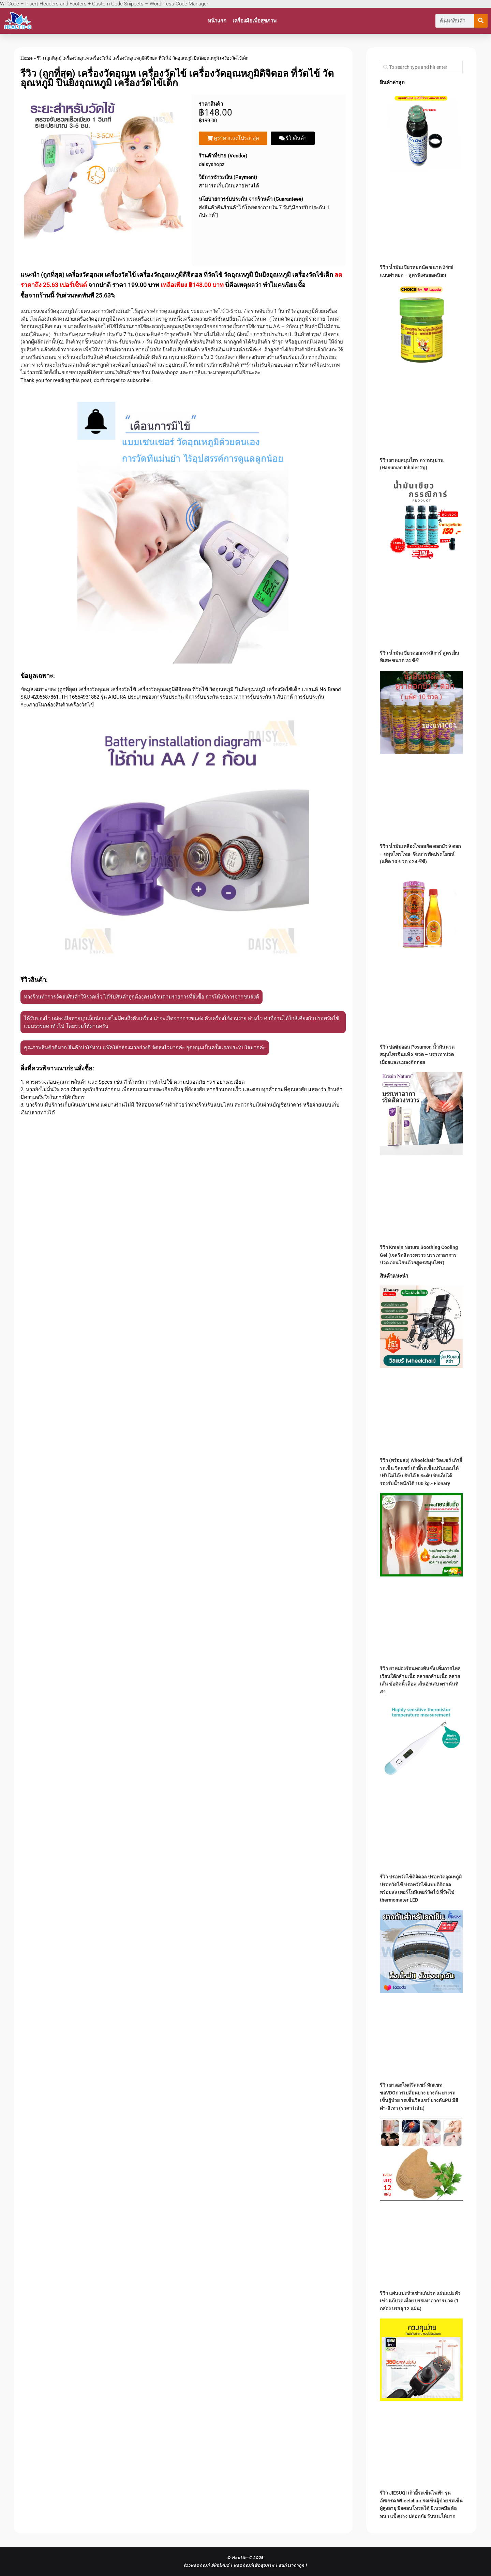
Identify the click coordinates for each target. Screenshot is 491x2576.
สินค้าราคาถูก (291, 2565)
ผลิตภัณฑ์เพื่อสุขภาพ (254, 2565)
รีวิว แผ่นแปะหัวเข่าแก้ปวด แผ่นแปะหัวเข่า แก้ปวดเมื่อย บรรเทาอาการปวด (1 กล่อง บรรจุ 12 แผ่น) (420, 2300)
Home (26, 58)
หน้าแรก (217, 21)
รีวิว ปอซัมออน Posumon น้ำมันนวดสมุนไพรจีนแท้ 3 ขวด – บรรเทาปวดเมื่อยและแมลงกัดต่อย (417, 1054)
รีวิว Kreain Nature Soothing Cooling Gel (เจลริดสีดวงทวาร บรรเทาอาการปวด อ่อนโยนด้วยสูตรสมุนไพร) (419, 1255)
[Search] (481, 21)
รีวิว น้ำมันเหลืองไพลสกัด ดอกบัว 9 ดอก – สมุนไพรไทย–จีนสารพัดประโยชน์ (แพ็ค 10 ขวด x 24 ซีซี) (420, 853)
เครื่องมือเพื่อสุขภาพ (255, 21)
